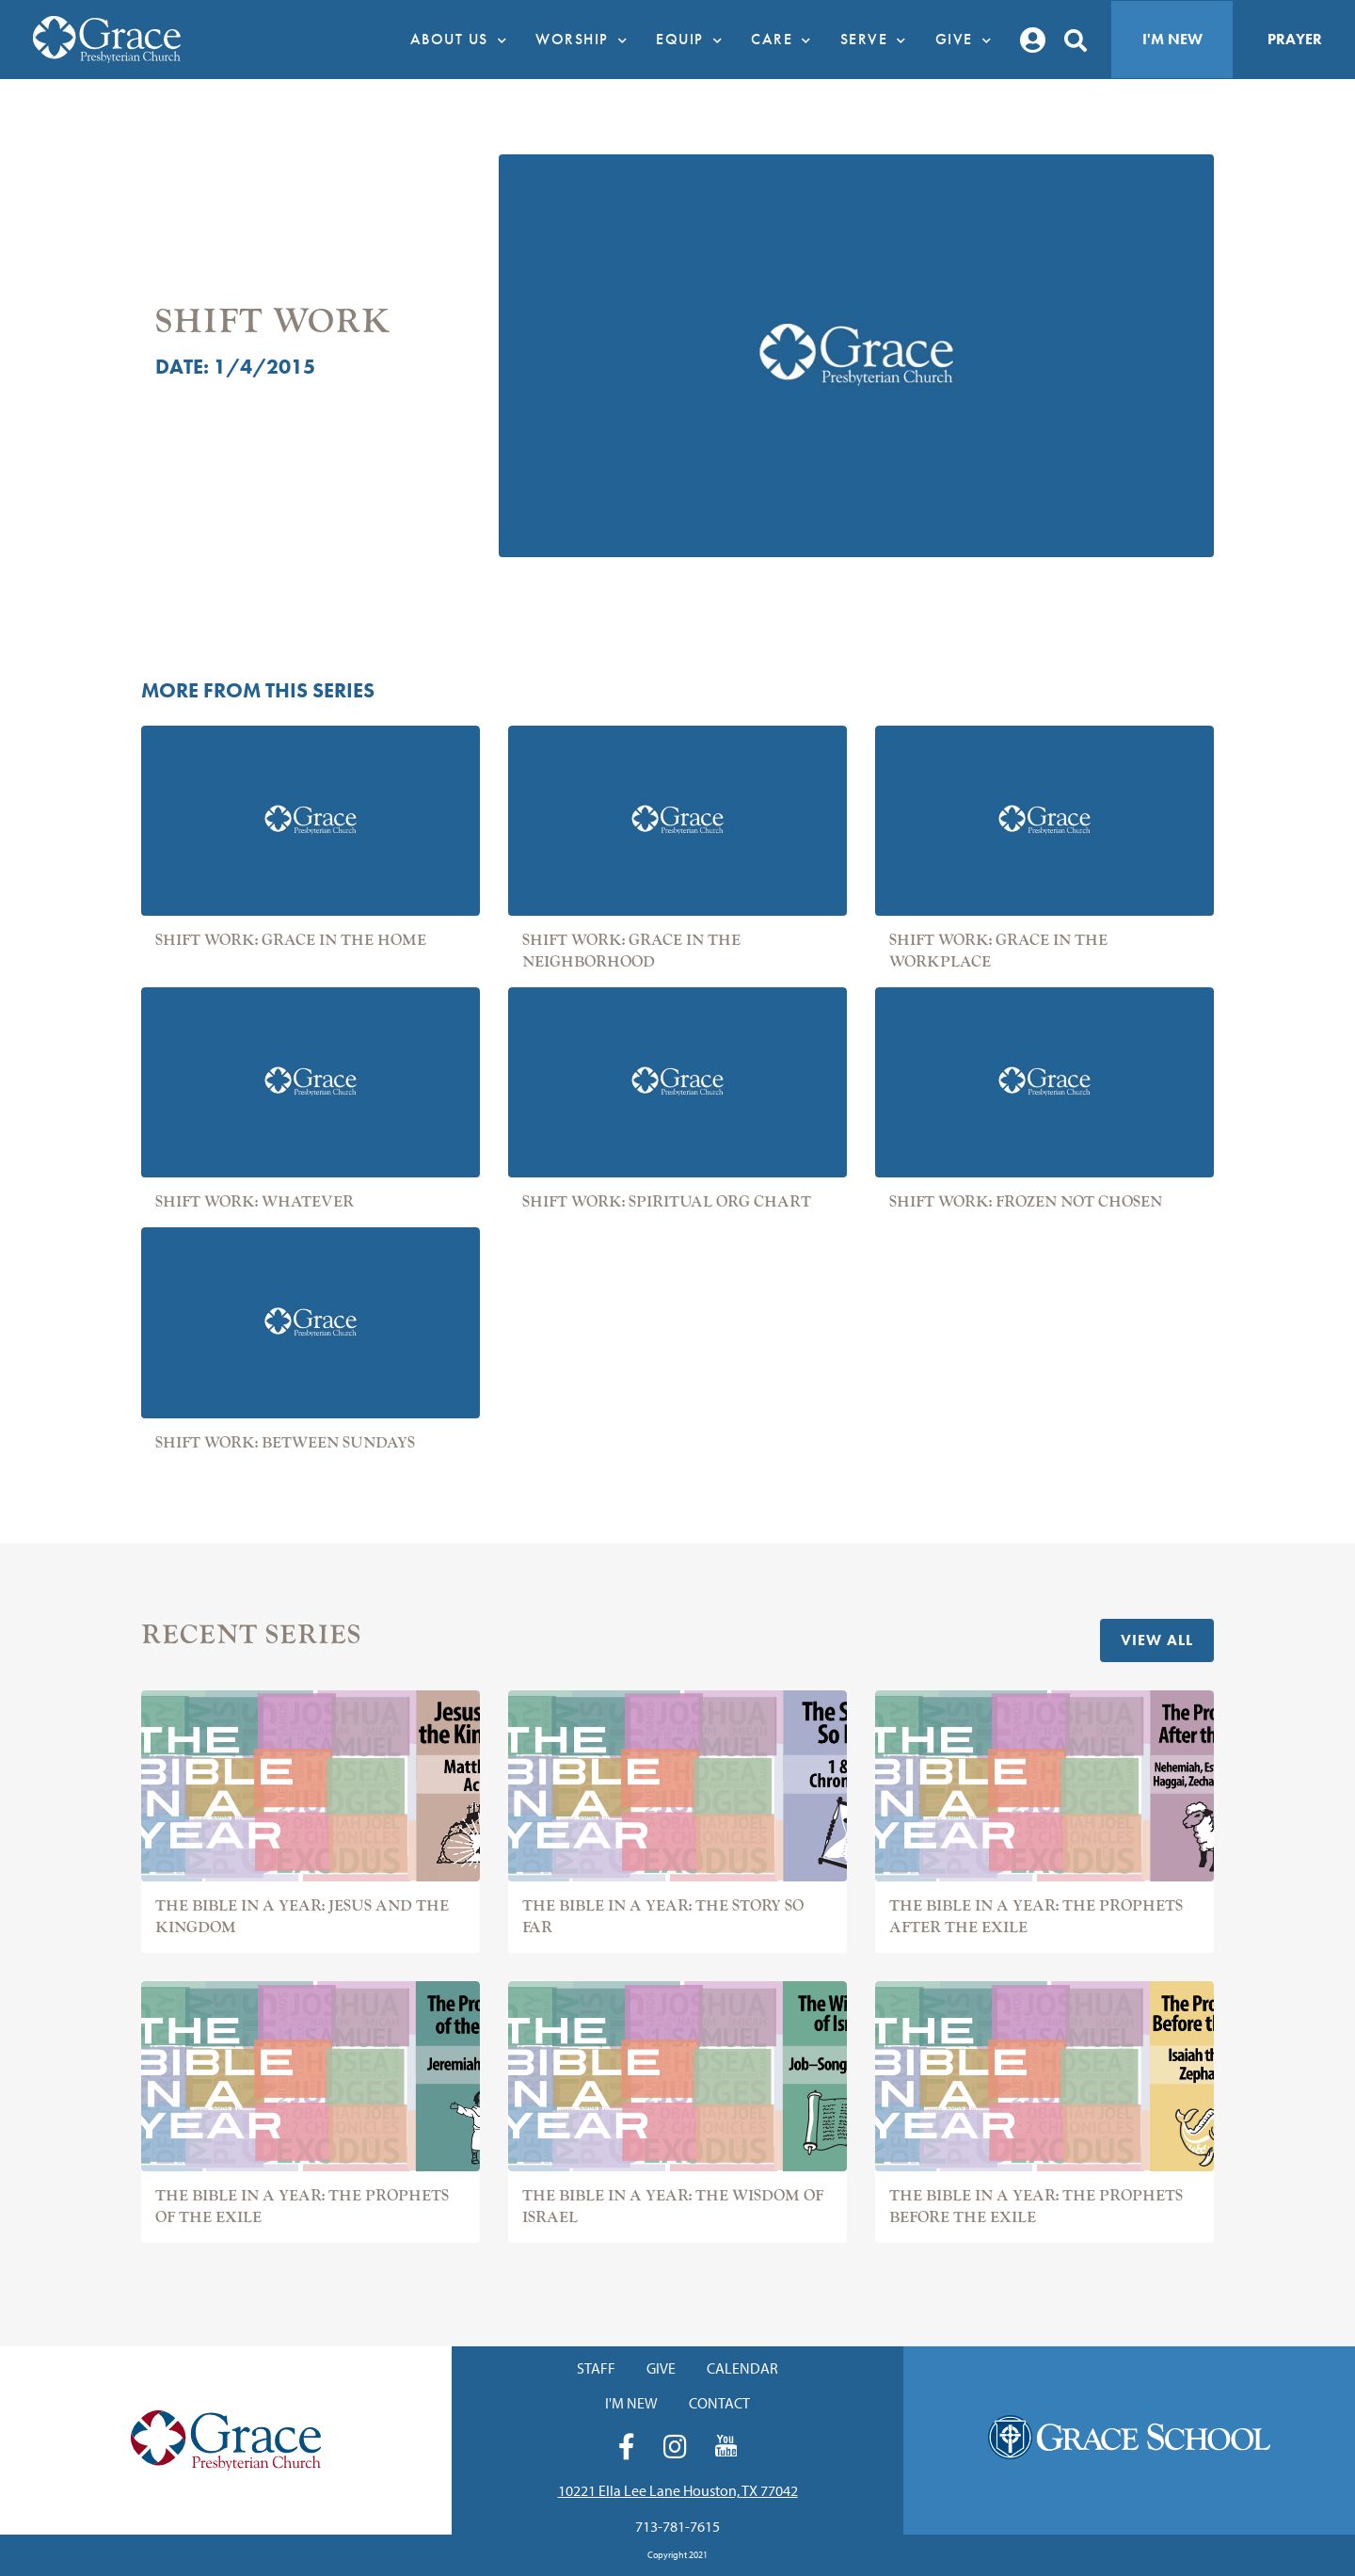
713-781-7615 (677, 2526)
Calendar (742, 2368)
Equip (694, 39)
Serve (878, 39)
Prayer (1294, 39)
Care (786, 39)
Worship (586, 39)
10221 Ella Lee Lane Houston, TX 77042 (678, 2490)
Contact (719, 2402)
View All (1157, 1640)
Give (968, 39)
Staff (596, 2368)
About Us (464, 39)
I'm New (1172, 39)
